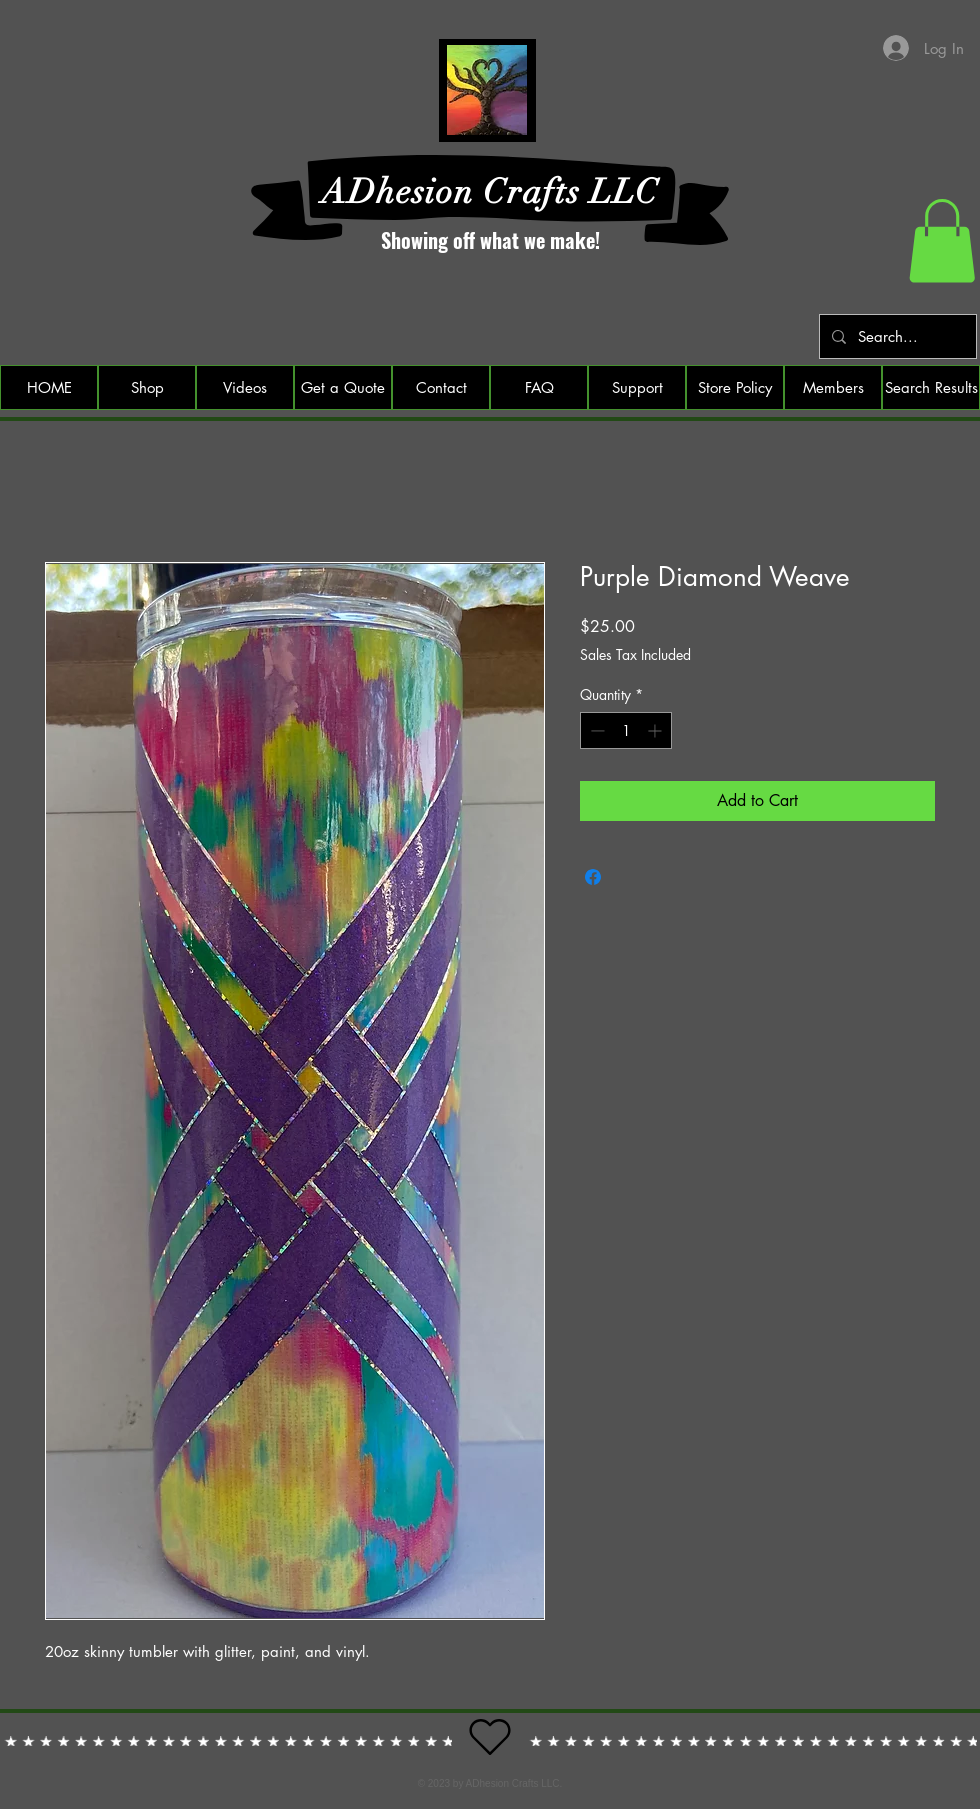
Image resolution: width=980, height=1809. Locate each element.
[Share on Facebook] (593, 877)
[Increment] (656, 730)
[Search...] (896, 336)
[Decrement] (595, 730)
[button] (942, 241)
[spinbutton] (626, 730)
